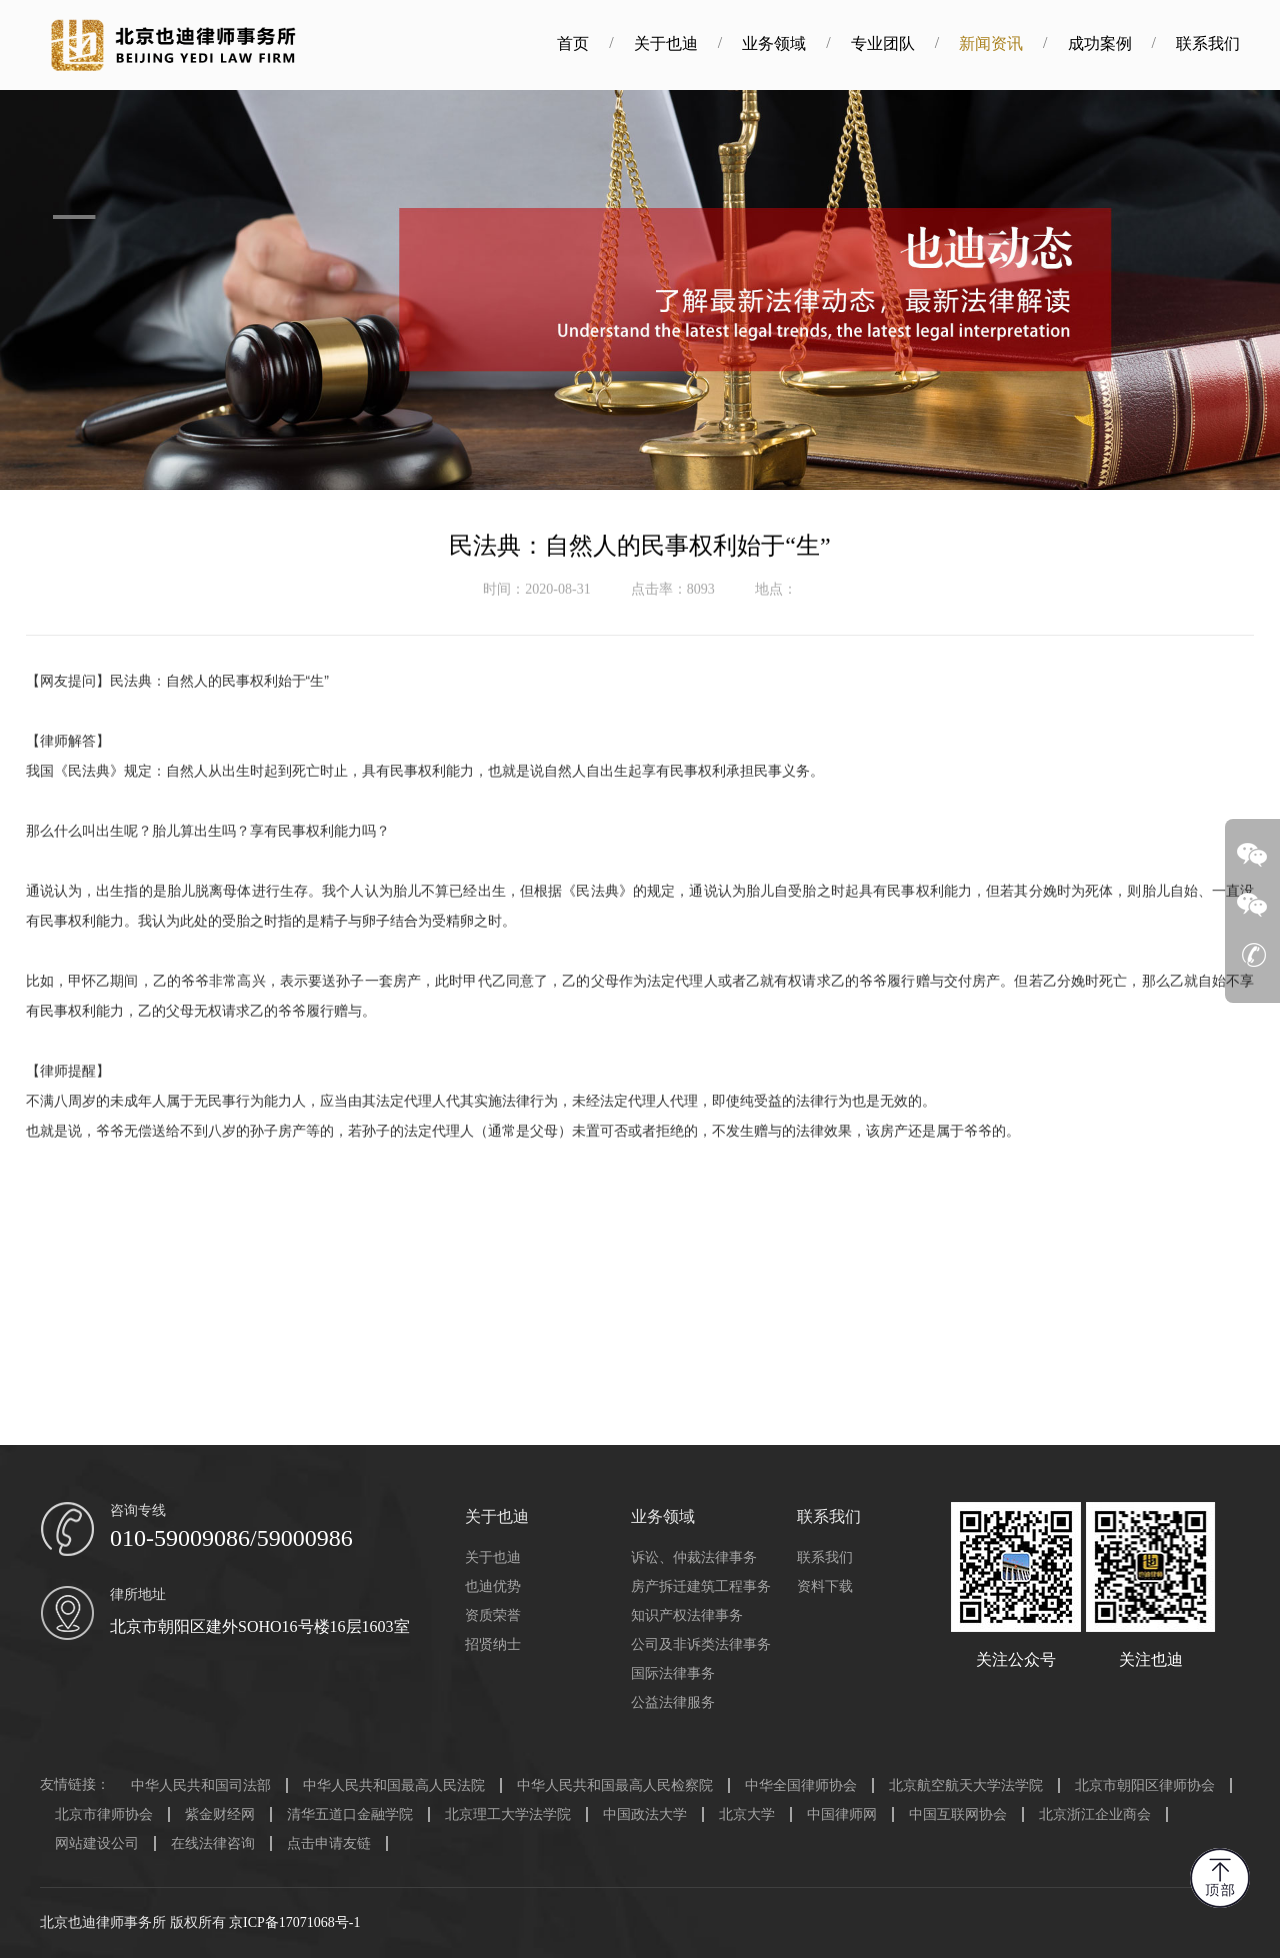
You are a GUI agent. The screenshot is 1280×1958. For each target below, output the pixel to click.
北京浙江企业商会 (1095, 1814)
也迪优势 (493, 1586)
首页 (597, 43)
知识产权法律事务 (687, 1615)
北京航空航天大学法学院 (966, 1785)
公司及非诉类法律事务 (701, 1644)
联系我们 (1231, 43)
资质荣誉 (493, 1615)
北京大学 (747, 1814)
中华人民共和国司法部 (201, 1785)
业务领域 (798, 43)
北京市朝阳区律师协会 (1145, 1785)
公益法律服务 (673, 1702)
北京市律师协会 (104, 1814)
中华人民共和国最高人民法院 (394, 1785)
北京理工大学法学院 (508, 1814)
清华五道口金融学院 (350, 1814)
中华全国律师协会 (801, 1785)
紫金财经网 (220, 1814)
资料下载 (825, 1586)
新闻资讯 (1015, 43)
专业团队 (906, 43)
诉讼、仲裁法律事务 (694, 1557)
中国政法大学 (645, 1814)
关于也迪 (689, 43)
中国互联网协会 (958, 1814)
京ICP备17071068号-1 (294, 1922)
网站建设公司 (97, 1843)
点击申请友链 (329, 1843)
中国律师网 (842, 1814)
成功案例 (1123, 43)
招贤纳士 (493, 1644)
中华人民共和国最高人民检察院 (615, 1785)
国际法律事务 (673, 1673)
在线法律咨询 (213, 1843)
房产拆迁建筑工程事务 (701, 1586)
